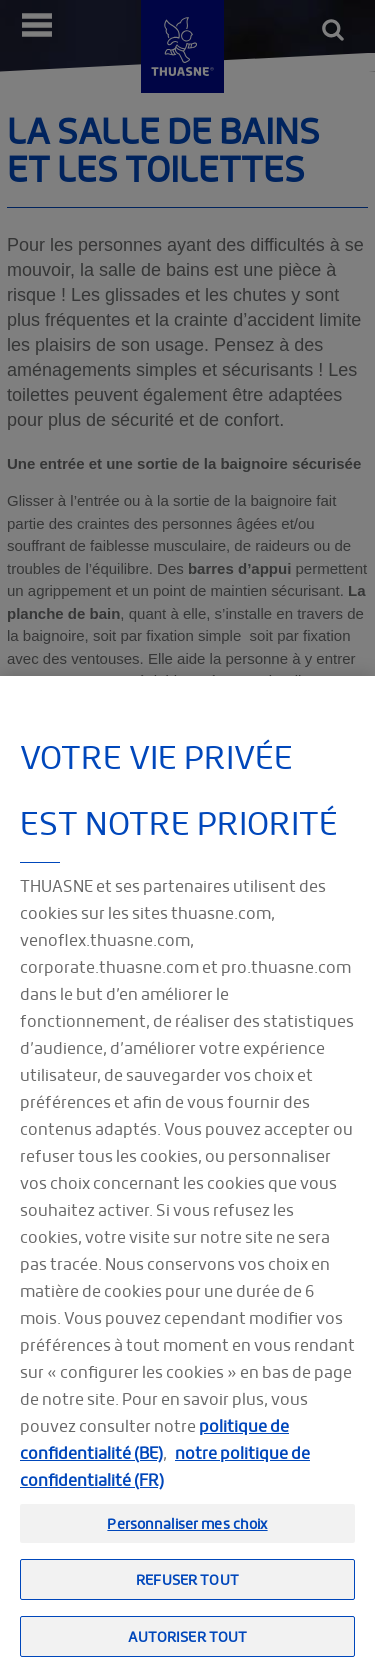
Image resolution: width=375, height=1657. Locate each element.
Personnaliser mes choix (187, 1533)
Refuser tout (187, 1589)
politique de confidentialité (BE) (154, 1449)
